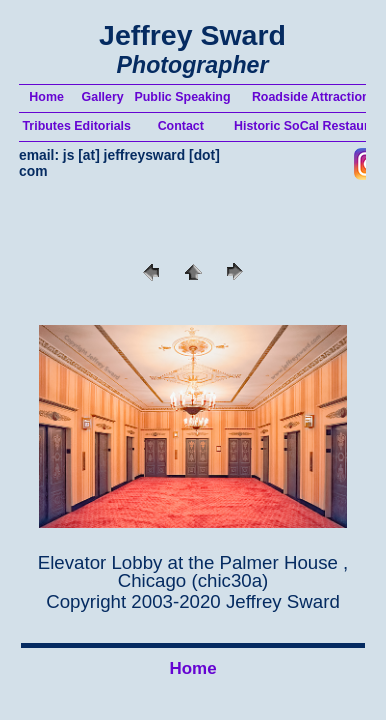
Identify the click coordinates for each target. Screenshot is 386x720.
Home (192, 668)
